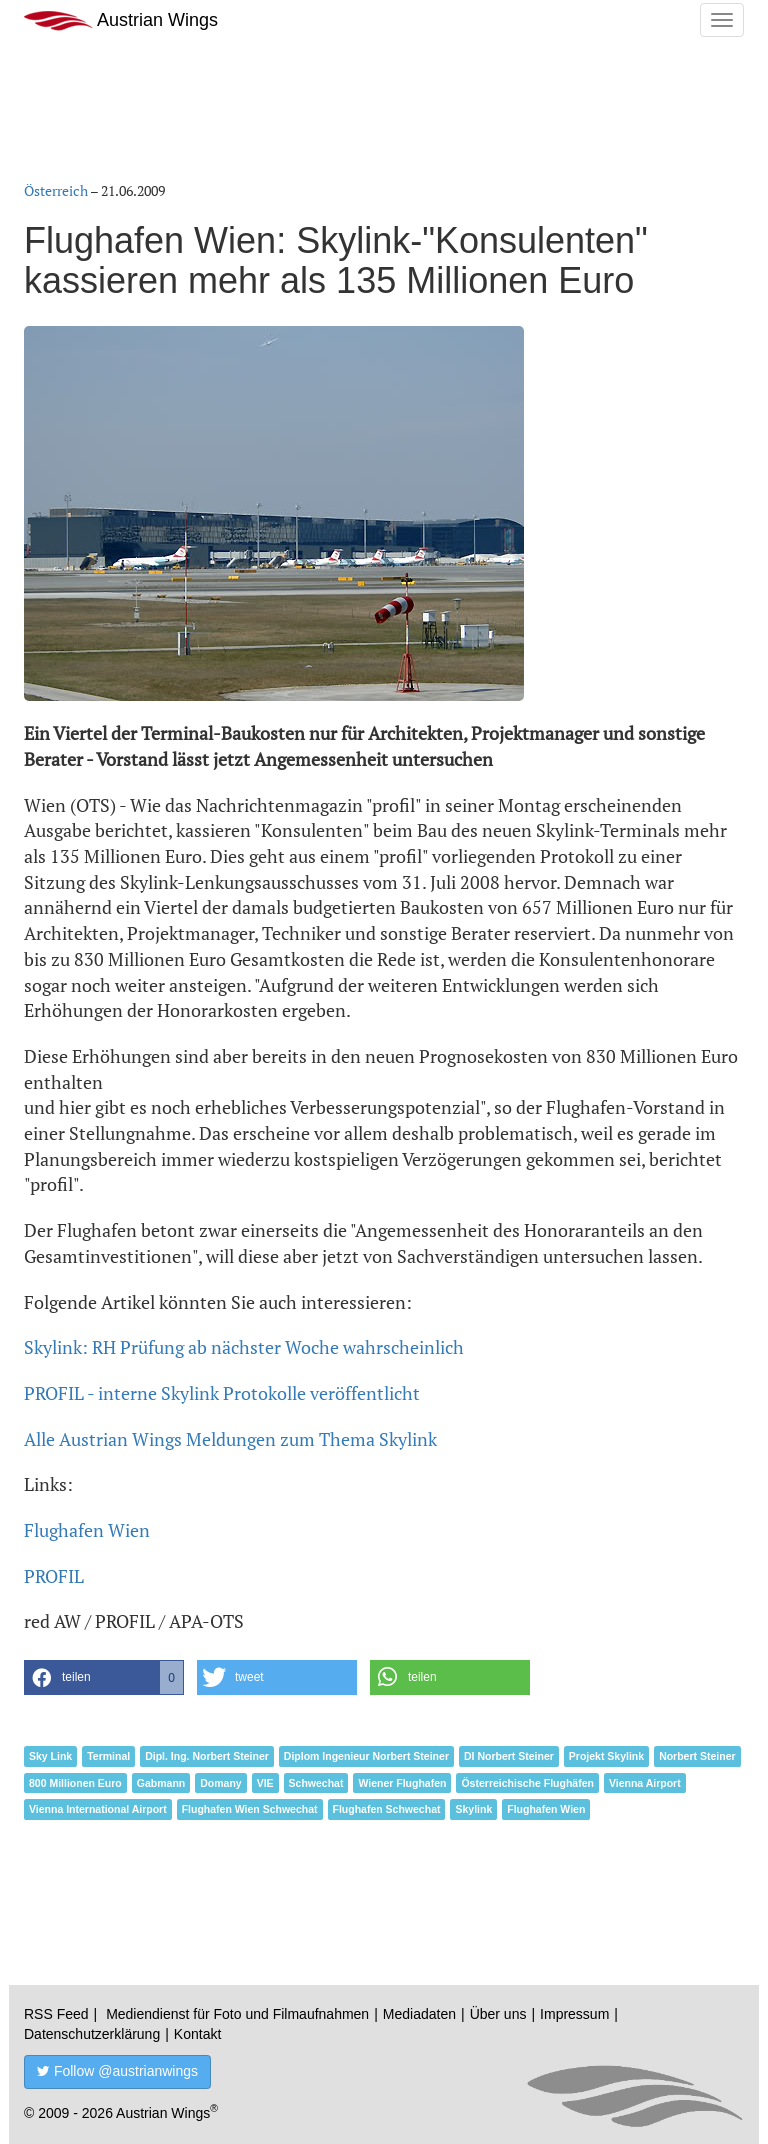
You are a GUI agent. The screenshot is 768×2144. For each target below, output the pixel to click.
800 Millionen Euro (75, 1783)
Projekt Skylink (606, 1756)
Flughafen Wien (87, 1530)
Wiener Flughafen (402, 1783)
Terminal (108, 1756)
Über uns (498, 2014)
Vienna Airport (645, 1783)
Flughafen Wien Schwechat (250, 1809)
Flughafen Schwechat (387, 1809)
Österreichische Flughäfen (527, 1783)
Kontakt (197, 2034)
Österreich (56, 190)
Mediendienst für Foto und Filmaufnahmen (237, 2014)
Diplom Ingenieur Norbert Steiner (366, 1756)
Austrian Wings (121, 20)
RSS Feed (56, 2014)
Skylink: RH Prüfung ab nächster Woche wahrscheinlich (244, 1347)
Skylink (473, 1809)
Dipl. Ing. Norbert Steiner (207, 1756)
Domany (220, 1783)
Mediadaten (419, 2014)
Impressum (574, 2014)
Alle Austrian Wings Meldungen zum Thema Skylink (230, 1439)
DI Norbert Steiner (509, 1756)
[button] (104, 1677)
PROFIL (54, 1576)
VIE (265, 1783)
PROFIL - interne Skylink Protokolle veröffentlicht (222, 1393)
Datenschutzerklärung (92, 2034)
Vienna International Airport (98, 1809)
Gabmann (161, 1783)
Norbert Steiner (697, 1756)
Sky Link (50, 1756)
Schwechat (316, 1783)
